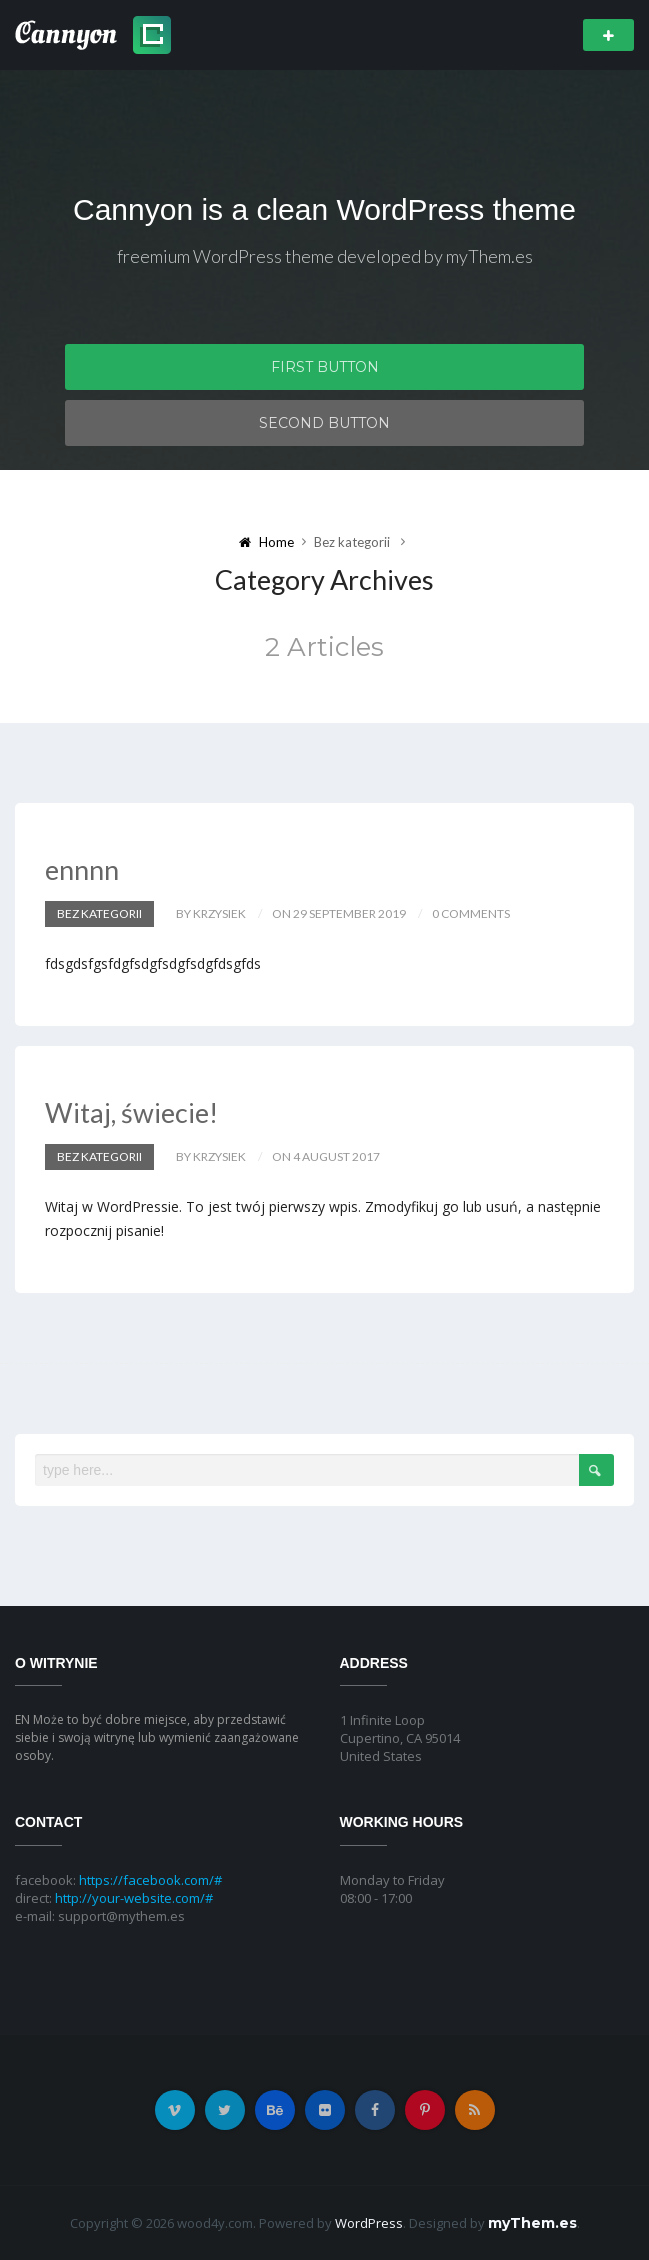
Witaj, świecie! (131, 1112)
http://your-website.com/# (134, 1898)
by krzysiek (211, 913)
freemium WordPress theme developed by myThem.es (325, 256)
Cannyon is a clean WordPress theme (324, 209)
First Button (325, 367)
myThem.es (532, 2223)
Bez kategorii (99, 913)
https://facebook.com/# (150, 1880)
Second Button (324, 423)
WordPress (369, 2223)
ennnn (82, 869)
